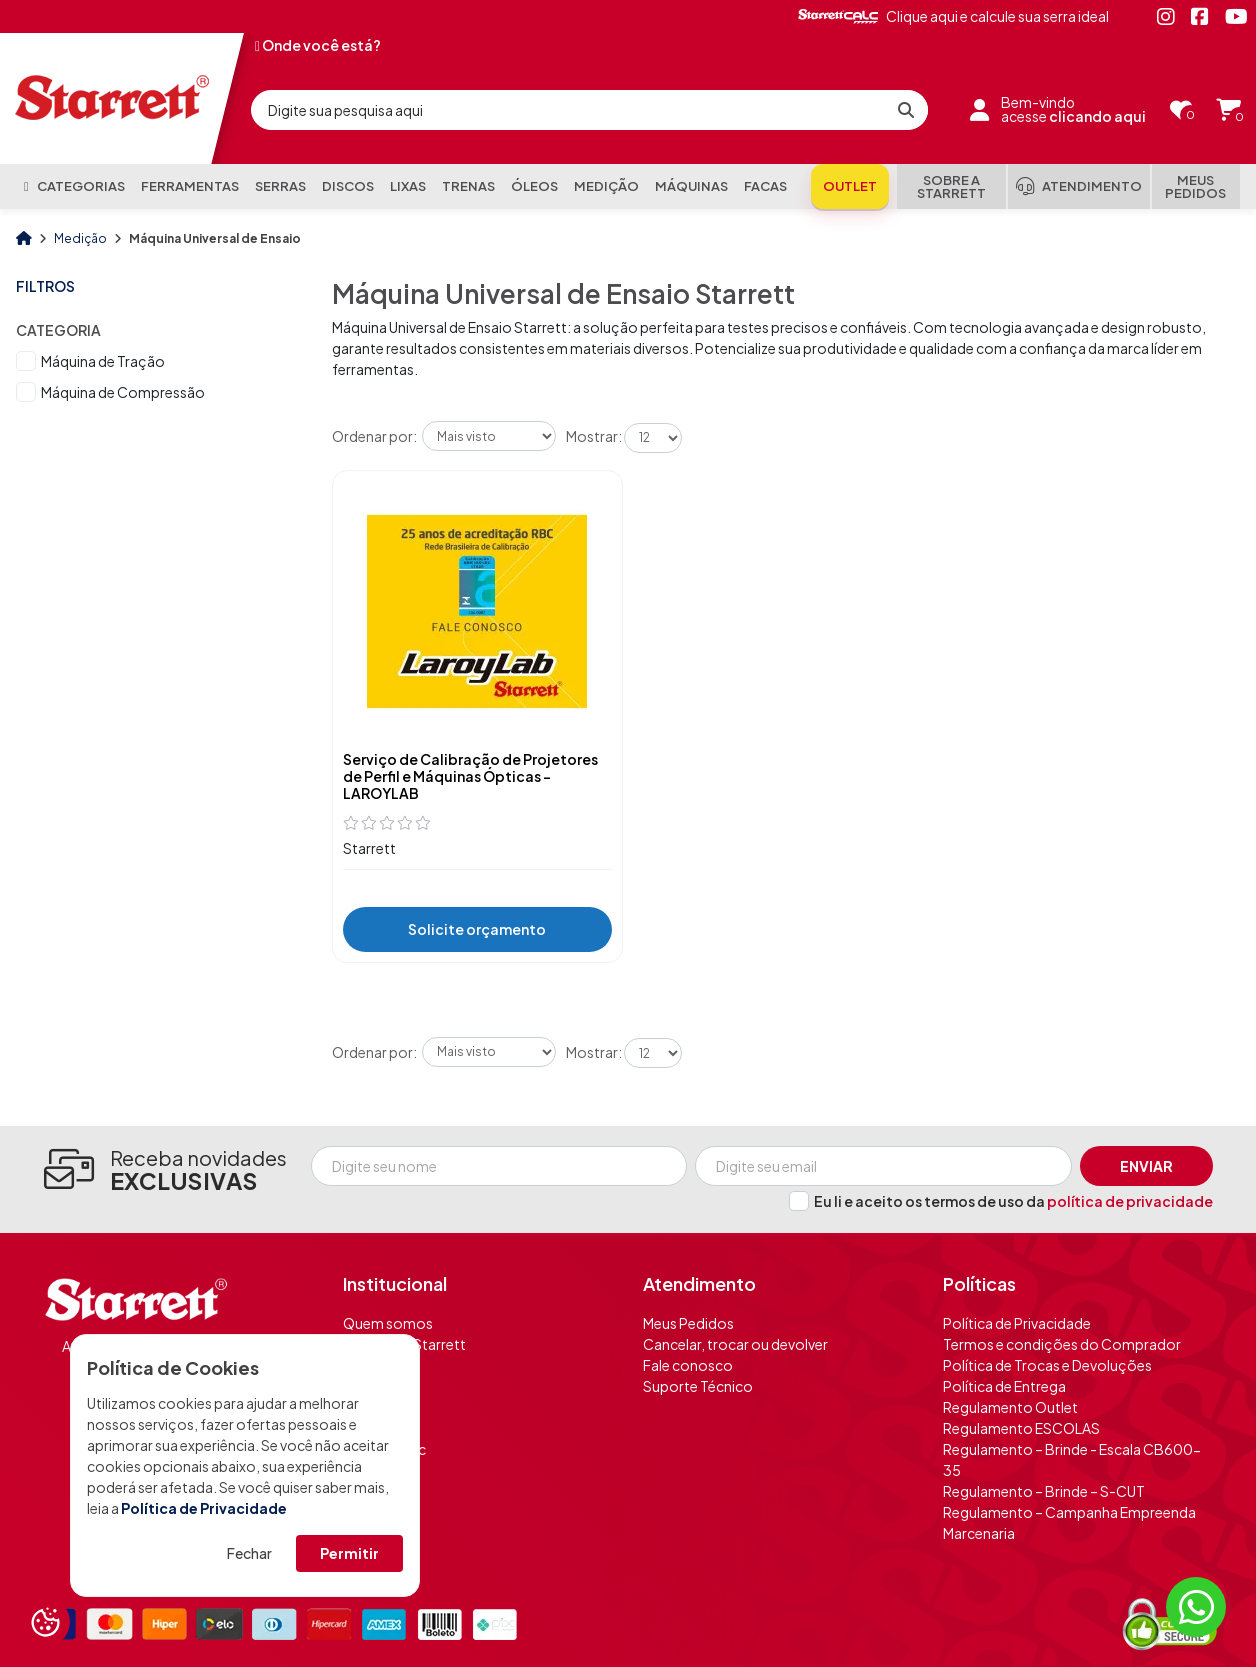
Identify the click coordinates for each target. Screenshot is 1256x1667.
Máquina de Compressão (123, 392)
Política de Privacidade (204, 1508)
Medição (81, 238)
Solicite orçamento (477, 929)
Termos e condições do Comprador (1062, 1344)
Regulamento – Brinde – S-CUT (1044, 1491)
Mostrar (592, 436)
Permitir (349, 1553)
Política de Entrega (1004, 1386)
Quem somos (388, 1323)
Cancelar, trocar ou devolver (735, 1344)
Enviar (1146, 1166)
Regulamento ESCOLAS (1021, 1428)
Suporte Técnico (698, 1386)
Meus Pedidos (688, 1323)
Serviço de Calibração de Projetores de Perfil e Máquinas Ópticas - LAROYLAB (470, 776)
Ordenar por (372, 436)
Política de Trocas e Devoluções (1047, 1365)
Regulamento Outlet (1010, 1407)
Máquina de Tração (103, 361)
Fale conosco (688, 1365)
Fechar (249, 1553)
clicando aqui (1097, 116)
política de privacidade (1130, 1201)
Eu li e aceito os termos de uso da (1013, 1201)
